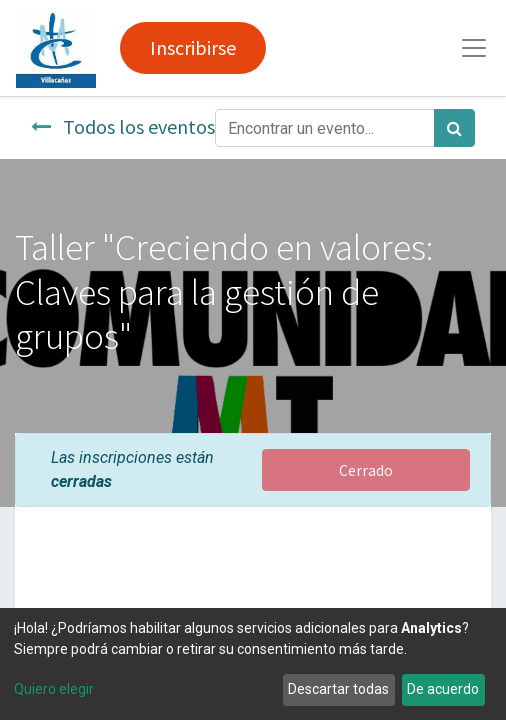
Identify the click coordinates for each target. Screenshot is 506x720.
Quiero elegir (54, 689)
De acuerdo (443, 689)
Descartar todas (338, 689)
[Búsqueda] (454, 128)
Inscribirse (193, 47)
